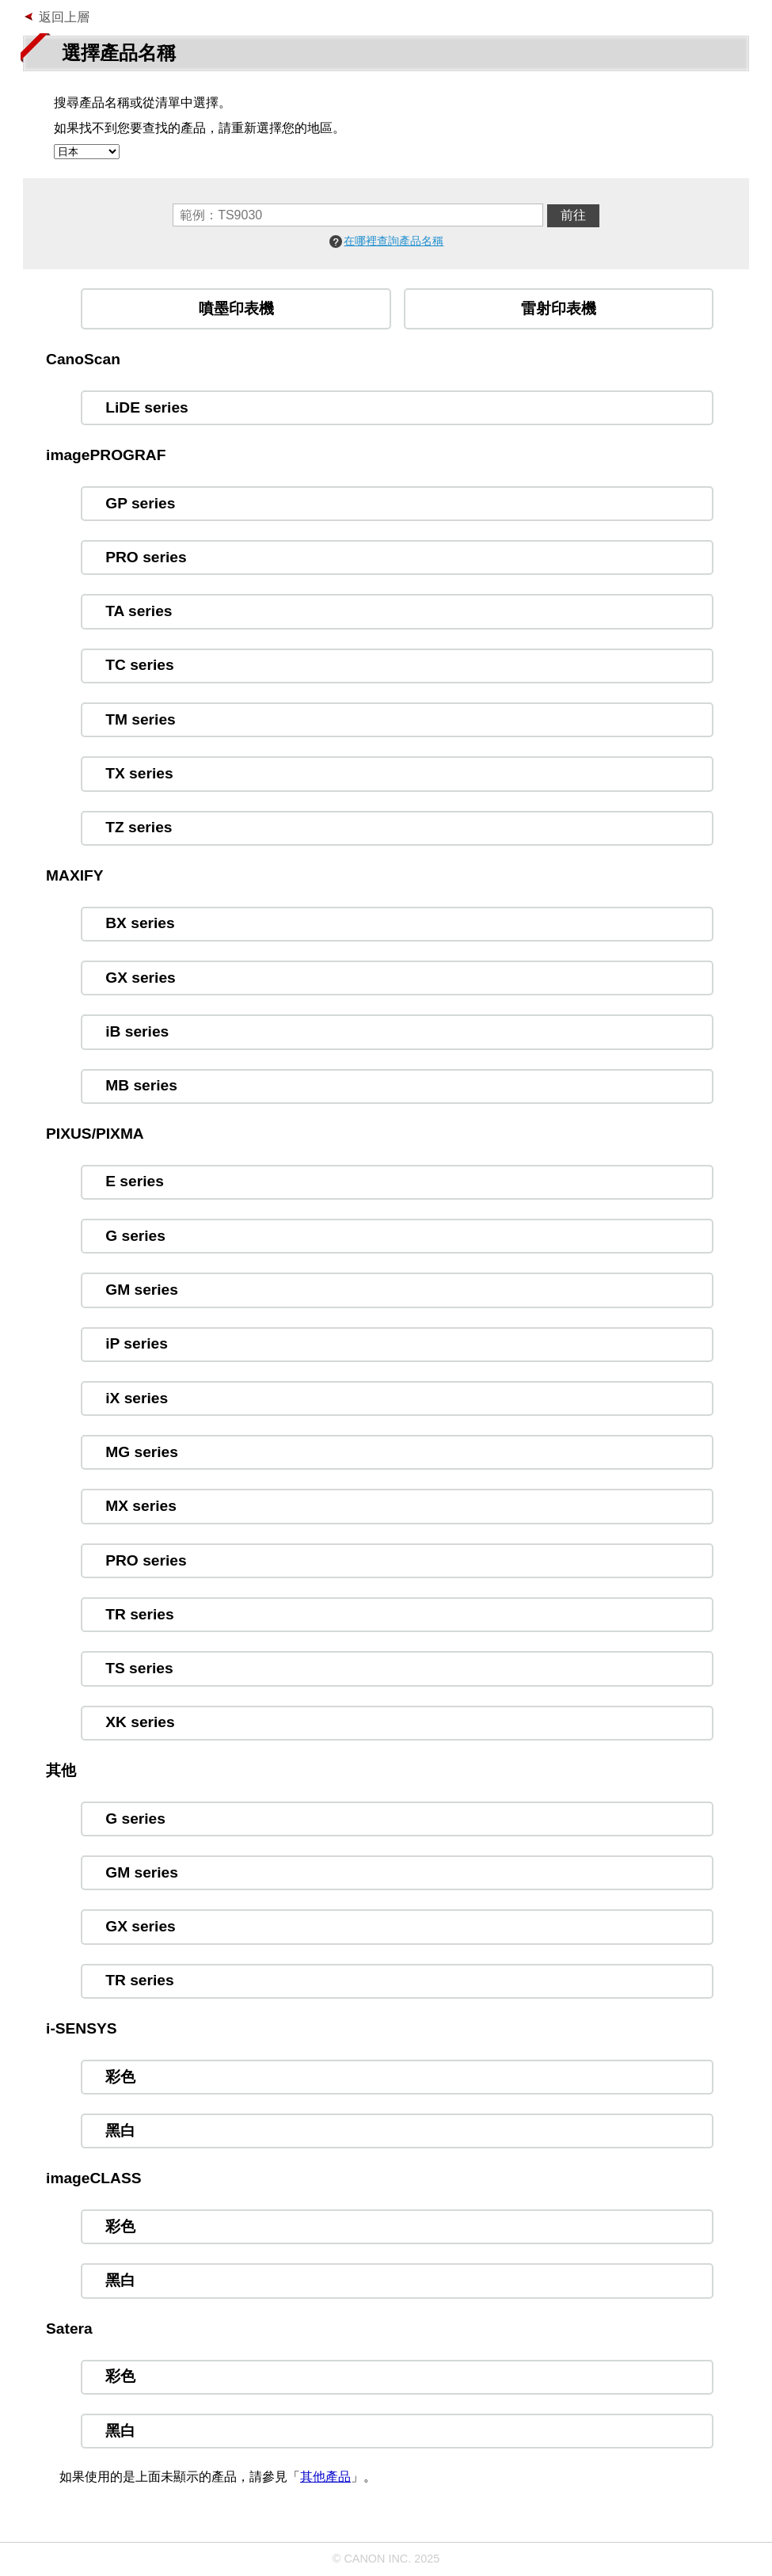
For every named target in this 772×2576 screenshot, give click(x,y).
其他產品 (325, 2476)
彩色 (120, 2076)
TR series (139, 1614)
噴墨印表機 (236, 308)
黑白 (120, 2130)
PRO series (145, 557)
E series (134, 1181)
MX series (141, 1505)
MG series (141, 1452)
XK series (139, 1722)
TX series (139, 773)
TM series (140, 719)
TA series (138, 611)
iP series (136, 1343)
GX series (140, 977)
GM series (141, 1289)
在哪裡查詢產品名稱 (393, 240)
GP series (140, 503)
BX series (139, 923)
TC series (139, 664)
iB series (137, 1031)
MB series (141, 1085)
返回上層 (64, 17)
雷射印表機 (558, 308)
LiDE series (146, 407)
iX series (136, 1398)
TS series (139, 1668)
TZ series (138, 827)
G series (135, 1235)
